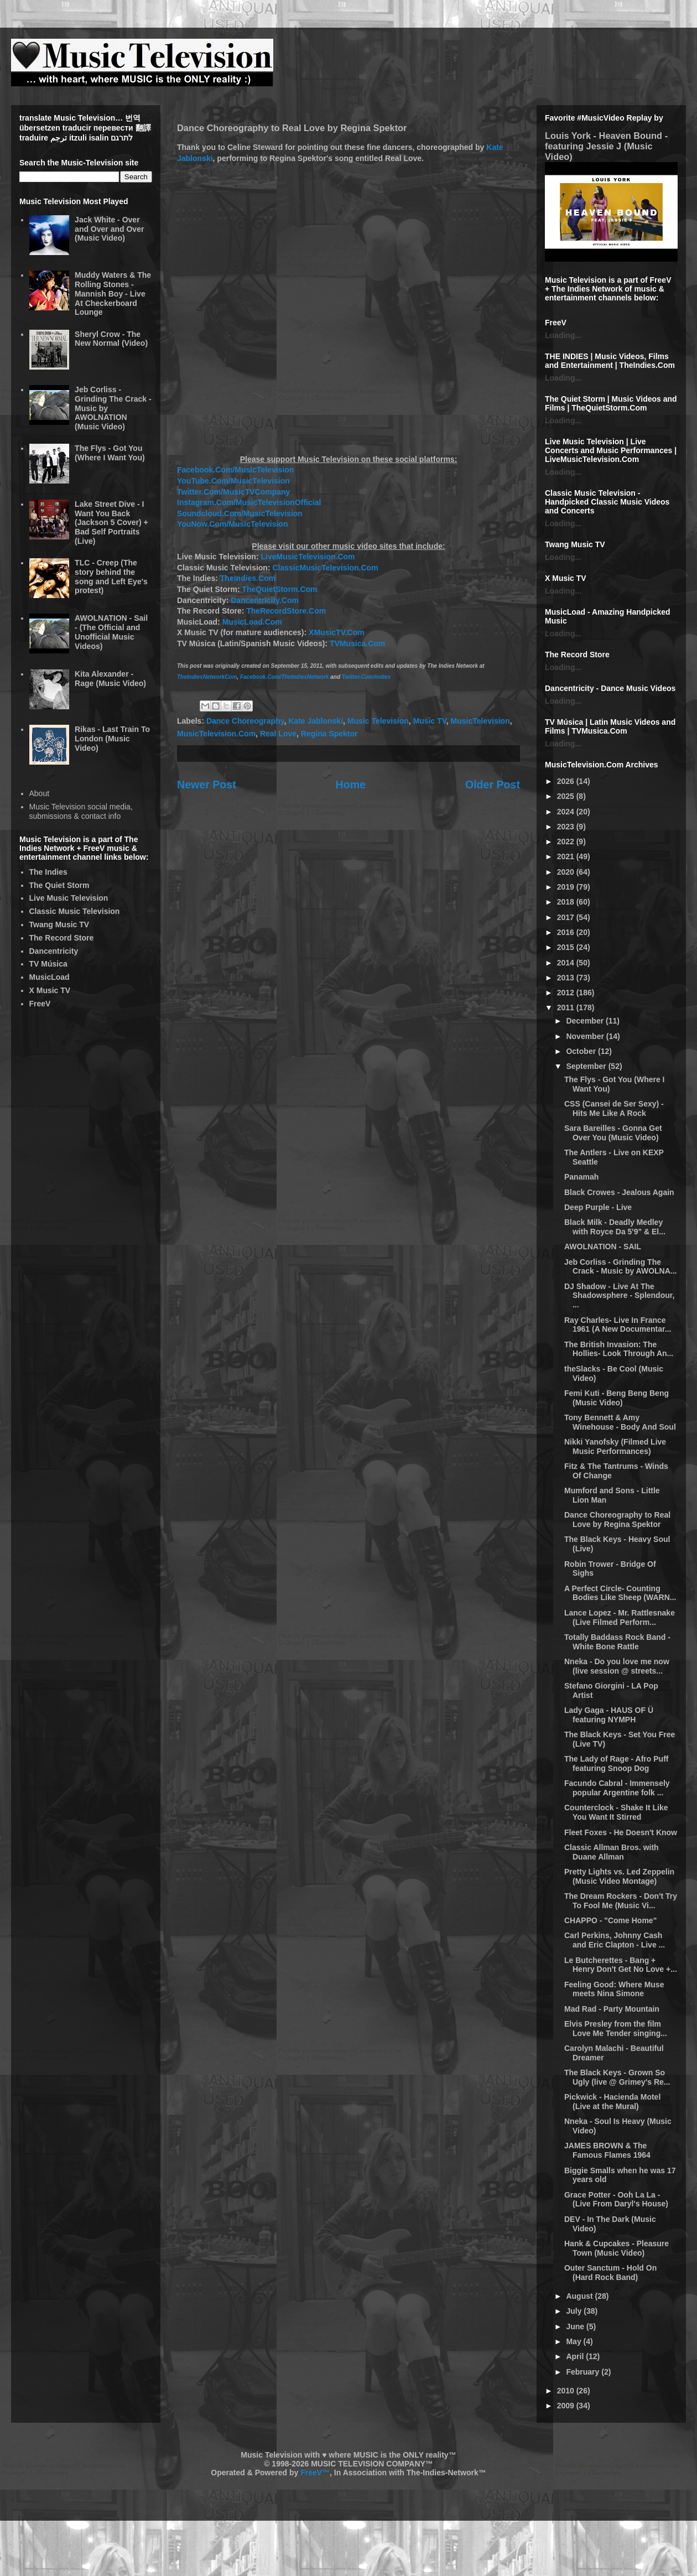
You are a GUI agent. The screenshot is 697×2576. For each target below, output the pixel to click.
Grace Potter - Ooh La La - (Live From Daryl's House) (616, 2199)
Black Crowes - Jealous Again (619, 1192)
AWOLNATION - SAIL (602, 1246)
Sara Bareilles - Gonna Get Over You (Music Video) (613, 1133)
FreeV (40, 1003)
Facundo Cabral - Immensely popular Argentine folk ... (617, 1788)
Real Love (278, 733)
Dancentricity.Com (265, 600)
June (576, 2326)
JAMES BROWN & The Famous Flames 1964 (607, 2150)
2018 (566, 901)
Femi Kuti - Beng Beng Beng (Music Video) (616, 1398)
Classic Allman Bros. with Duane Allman (611, 1852)
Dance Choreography (245, 720)
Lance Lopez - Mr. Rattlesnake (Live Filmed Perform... (619, 1617)
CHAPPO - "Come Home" (610, 1920)
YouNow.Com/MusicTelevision (232, 524)
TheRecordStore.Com (286, 610)
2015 (566, 947)
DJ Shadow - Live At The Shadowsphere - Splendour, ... (619, 1296)
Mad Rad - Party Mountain (611, 2008)
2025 (566, 796)
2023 (566, 826)
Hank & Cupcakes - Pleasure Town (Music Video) (616, 2248)
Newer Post (206, 784)
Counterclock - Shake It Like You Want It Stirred (616, 1812)
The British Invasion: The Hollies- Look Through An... (618, 1349)
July (575, 2311)
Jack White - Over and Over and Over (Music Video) (109, 229)
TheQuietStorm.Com (279, 589)
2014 (566, 962)
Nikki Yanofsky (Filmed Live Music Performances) (615, 1446)
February (583, 2371)
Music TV (429, 720)
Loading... (563, 335)
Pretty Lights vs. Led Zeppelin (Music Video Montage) (619, 1876)
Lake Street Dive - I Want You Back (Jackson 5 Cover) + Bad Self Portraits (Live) (111, 523)
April (576, 2356)
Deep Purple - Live (598, 1207)
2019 (566, 886)
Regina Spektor (329, 733)
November (586, 1036)
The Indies (48, 872)
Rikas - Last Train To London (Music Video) (112, 738)
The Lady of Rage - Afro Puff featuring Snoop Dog (616, 1763)
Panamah (581, 1176)
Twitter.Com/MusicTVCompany (233, 491)
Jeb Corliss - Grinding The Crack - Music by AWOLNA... (620, 1267)
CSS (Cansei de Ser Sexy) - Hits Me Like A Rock (614, 1108)
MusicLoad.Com (252, 621)
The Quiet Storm (59, 885)
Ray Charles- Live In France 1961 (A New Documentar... (617, 1325)
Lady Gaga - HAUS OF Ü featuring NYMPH (608, 1715)
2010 (566, 2390)
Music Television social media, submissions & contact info (81, 811)
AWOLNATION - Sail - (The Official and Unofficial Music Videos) (111, 632)
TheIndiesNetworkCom (207, 677)
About (39, 793)
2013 (566, 977)
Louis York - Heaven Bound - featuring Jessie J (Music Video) (606, 146)
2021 (566, 856)
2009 (566, 2405)
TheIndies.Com (247, 578)
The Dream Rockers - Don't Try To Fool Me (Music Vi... (620, 1901)
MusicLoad (49, 977)
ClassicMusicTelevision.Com (325, 567)
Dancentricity (54, 951)
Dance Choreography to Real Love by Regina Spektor (617, 1519)
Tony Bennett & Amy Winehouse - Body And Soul (620, 1422)
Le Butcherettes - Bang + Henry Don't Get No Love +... (620, 1965)
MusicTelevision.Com (216, 733)
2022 (566, 841)
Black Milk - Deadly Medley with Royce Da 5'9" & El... (614, 1227)
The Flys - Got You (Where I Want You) (110, 453)
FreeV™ (315, 2472)
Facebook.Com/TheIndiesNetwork (284, 677)
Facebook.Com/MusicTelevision (235, 469)
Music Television (378, 720)
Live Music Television (68, 898)
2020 (566, 872)
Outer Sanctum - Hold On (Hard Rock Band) (610, 2272)
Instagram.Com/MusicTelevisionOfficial (249, 502)
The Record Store (61, 937)
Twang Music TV (59, 924)
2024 (566, 811)
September (587, 1066)
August (580, 2296)
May (574, 2341)
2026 (566, 781)
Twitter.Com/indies (366, 677)
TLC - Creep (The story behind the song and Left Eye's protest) (111, 576)
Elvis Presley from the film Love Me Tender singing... (615, 2028)
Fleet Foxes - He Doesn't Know (620, 1832)
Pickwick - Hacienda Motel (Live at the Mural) (612, 2101)
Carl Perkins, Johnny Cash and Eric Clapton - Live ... (614, 1940)
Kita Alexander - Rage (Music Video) (110, 678)
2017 (566, 917)
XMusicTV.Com (337, 632)
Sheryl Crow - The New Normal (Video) (111, 339)
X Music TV (50, 990)
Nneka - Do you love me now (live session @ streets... (616, 1666)
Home (351, 784)
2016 (566, 932)
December (586, 1020)
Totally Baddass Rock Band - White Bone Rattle (617, 1642)
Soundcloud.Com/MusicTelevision (240, 513)
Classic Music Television (74, 911)
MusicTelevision (480, 720)
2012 (566, 992)
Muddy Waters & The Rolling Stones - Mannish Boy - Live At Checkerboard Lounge (113, 293)
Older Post (492, 784)
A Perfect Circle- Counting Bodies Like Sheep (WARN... (620, 1593)
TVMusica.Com (357, 643)
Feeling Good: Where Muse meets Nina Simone (614, 1989)
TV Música (48, 963)
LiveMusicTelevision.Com (308, 556)
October (582, 1051)
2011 (566, 1007)
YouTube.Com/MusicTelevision (233, 480)
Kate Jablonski (315, 720)
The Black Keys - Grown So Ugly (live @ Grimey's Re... (617, 2077)
